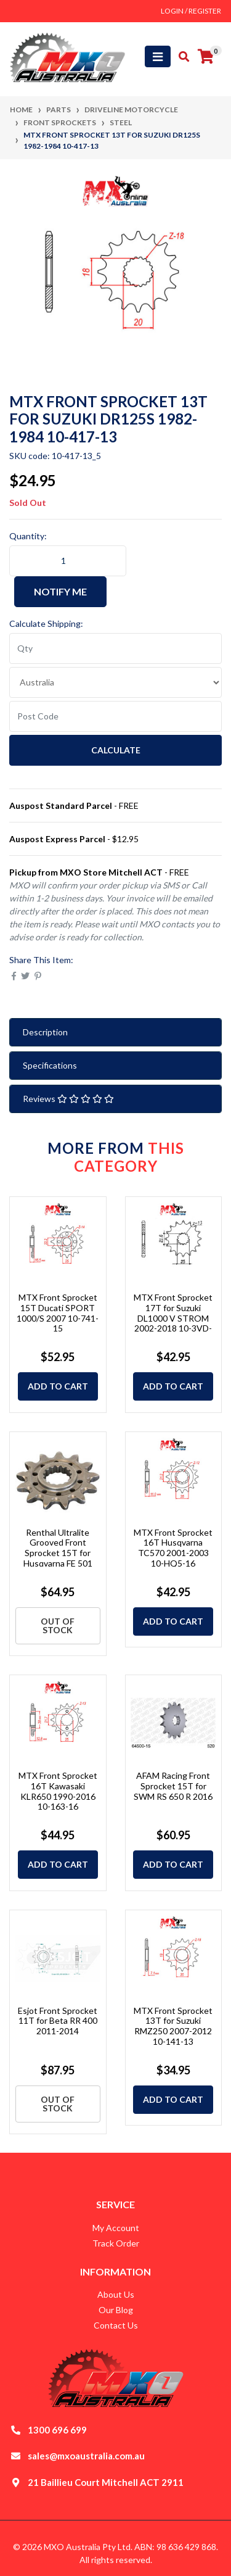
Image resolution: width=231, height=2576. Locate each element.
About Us (115, 2294)
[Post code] (115, 716)
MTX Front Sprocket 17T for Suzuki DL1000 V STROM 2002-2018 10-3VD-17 (173, 1318)
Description (45, 1032)
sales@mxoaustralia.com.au (86, 2455)
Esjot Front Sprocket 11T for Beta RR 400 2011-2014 (57, 2021)
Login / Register (191, 10)
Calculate (115, 750)
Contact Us (116, 2325)
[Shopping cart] (206, 56)
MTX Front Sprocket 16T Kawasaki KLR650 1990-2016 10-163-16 (57, 1791)
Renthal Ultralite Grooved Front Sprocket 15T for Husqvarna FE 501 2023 (57, 1553)
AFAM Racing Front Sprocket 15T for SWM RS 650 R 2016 (173, 1786)
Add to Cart (58, 1386)
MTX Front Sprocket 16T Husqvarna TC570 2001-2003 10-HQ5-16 (173, 1547)
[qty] (115, 648)
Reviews (68, 1098)
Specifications (50, 1065)
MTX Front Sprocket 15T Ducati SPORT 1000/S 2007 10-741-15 (58, 1312)
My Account (115, 2227)
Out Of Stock (58, 1625)
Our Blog (116, 2310)
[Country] (115, 682)
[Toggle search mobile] (180, 56)
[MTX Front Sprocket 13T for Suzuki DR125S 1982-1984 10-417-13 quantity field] (67, 560)
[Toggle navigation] (158, 56)
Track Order (115, 2243)
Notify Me (60, 591)
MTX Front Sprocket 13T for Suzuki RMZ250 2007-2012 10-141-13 (173, 2026)
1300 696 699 (57, 2429)
